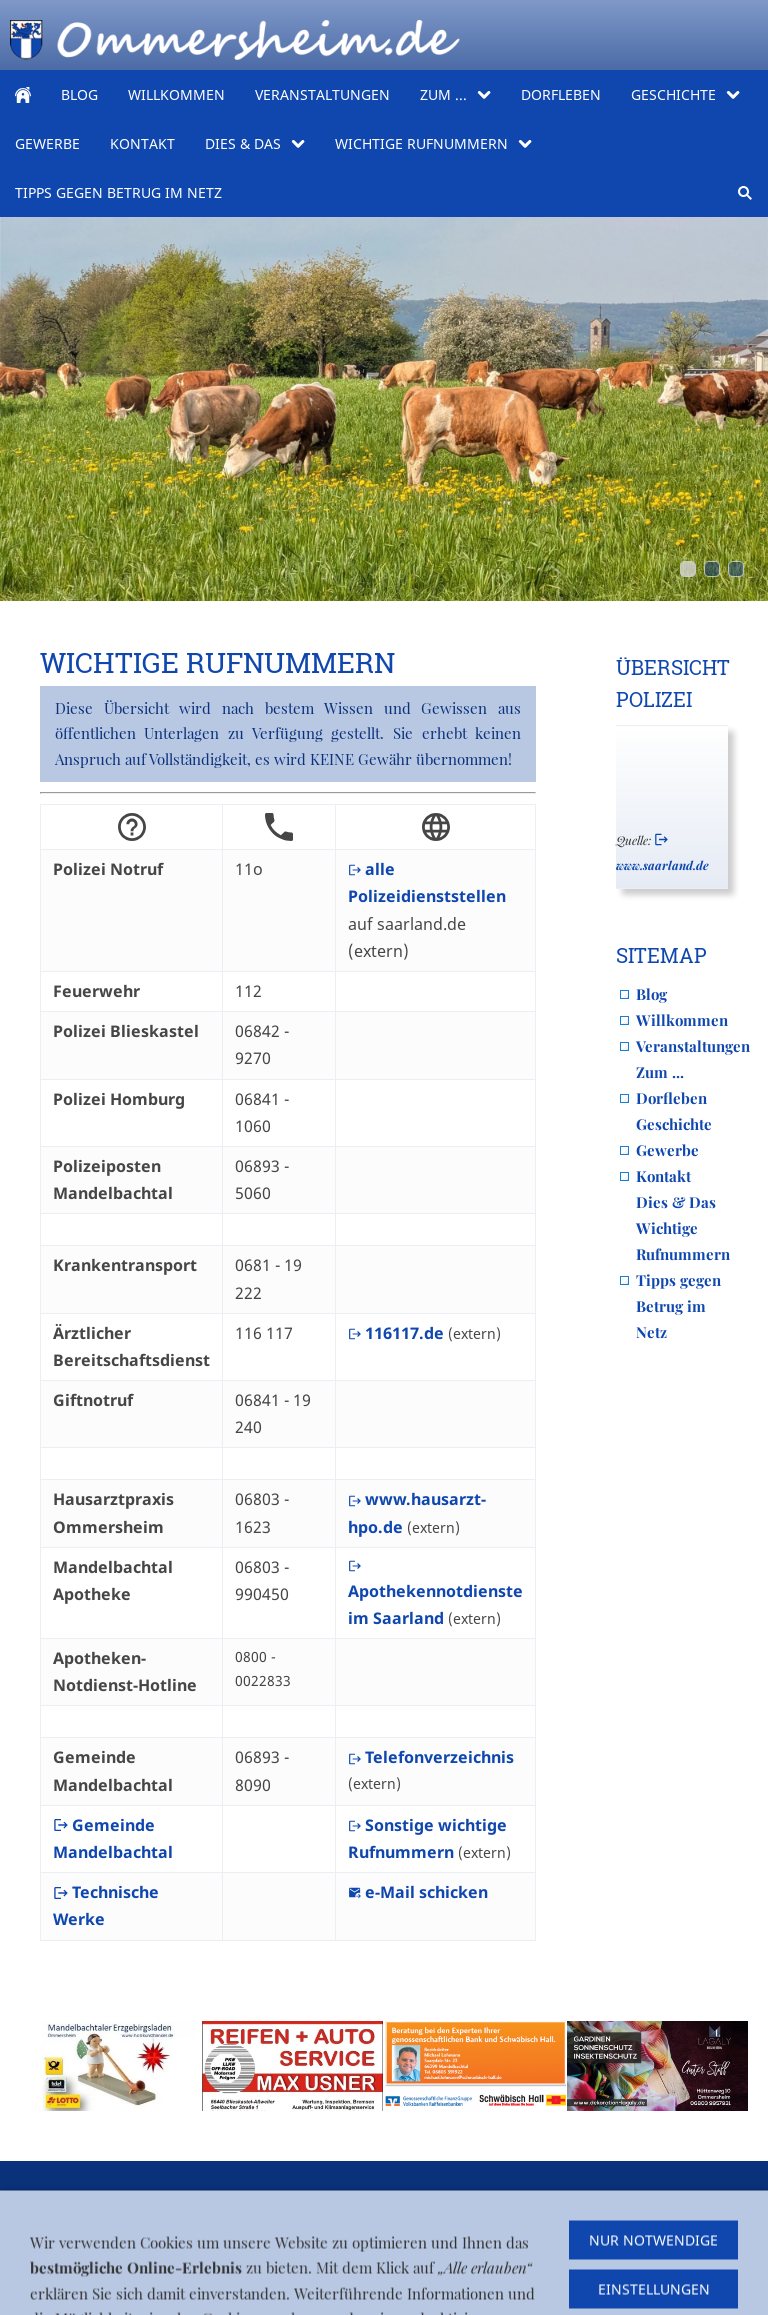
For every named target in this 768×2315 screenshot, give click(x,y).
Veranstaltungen (693, 1046)
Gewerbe (667, 1150)
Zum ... (660, 1072)
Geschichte (674, 1124)
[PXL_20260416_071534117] (688, 569)
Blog (651, 994)
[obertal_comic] (736, 569)
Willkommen (682, 1020)
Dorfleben (671, 1098)
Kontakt (663, 1176)
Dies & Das (676, 1202)
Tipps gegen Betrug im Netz (678, 1306)
